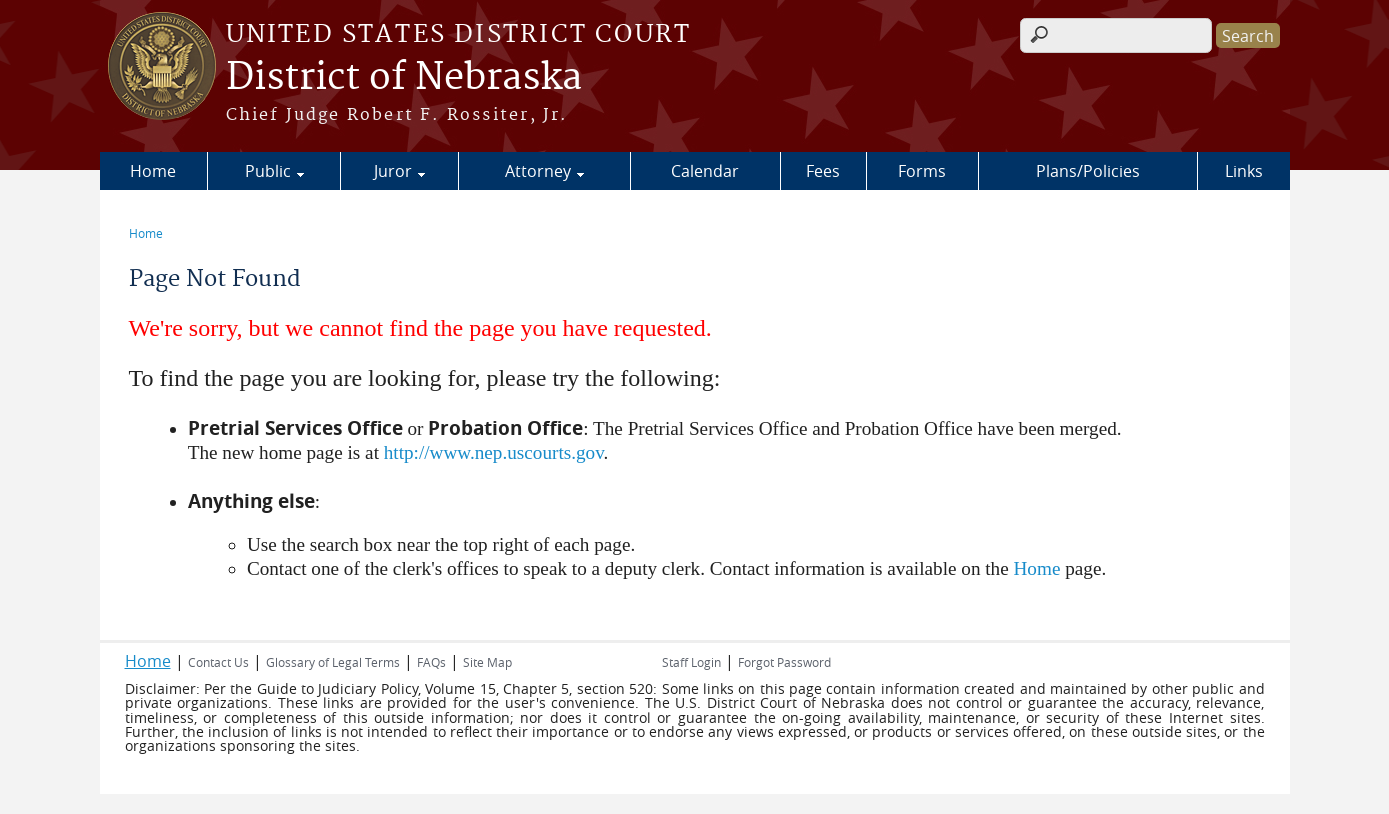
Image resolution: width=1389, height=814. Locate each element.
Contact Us (218, 662)
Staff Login (691, 662)
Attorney (538, 171)
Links (1244, 171)
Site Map (487, 662)
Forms (922, 171)
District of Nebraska (404, 78)
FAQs (431, 662)
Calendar (705, 171)
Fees (823, 171)
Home (153, 171)
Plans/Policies (1088, 171)
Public (268, 171)
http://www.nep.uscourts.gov (494, 452)
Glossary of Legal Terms (333, 662)
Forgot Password (784, 662)
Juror (393, 171)
